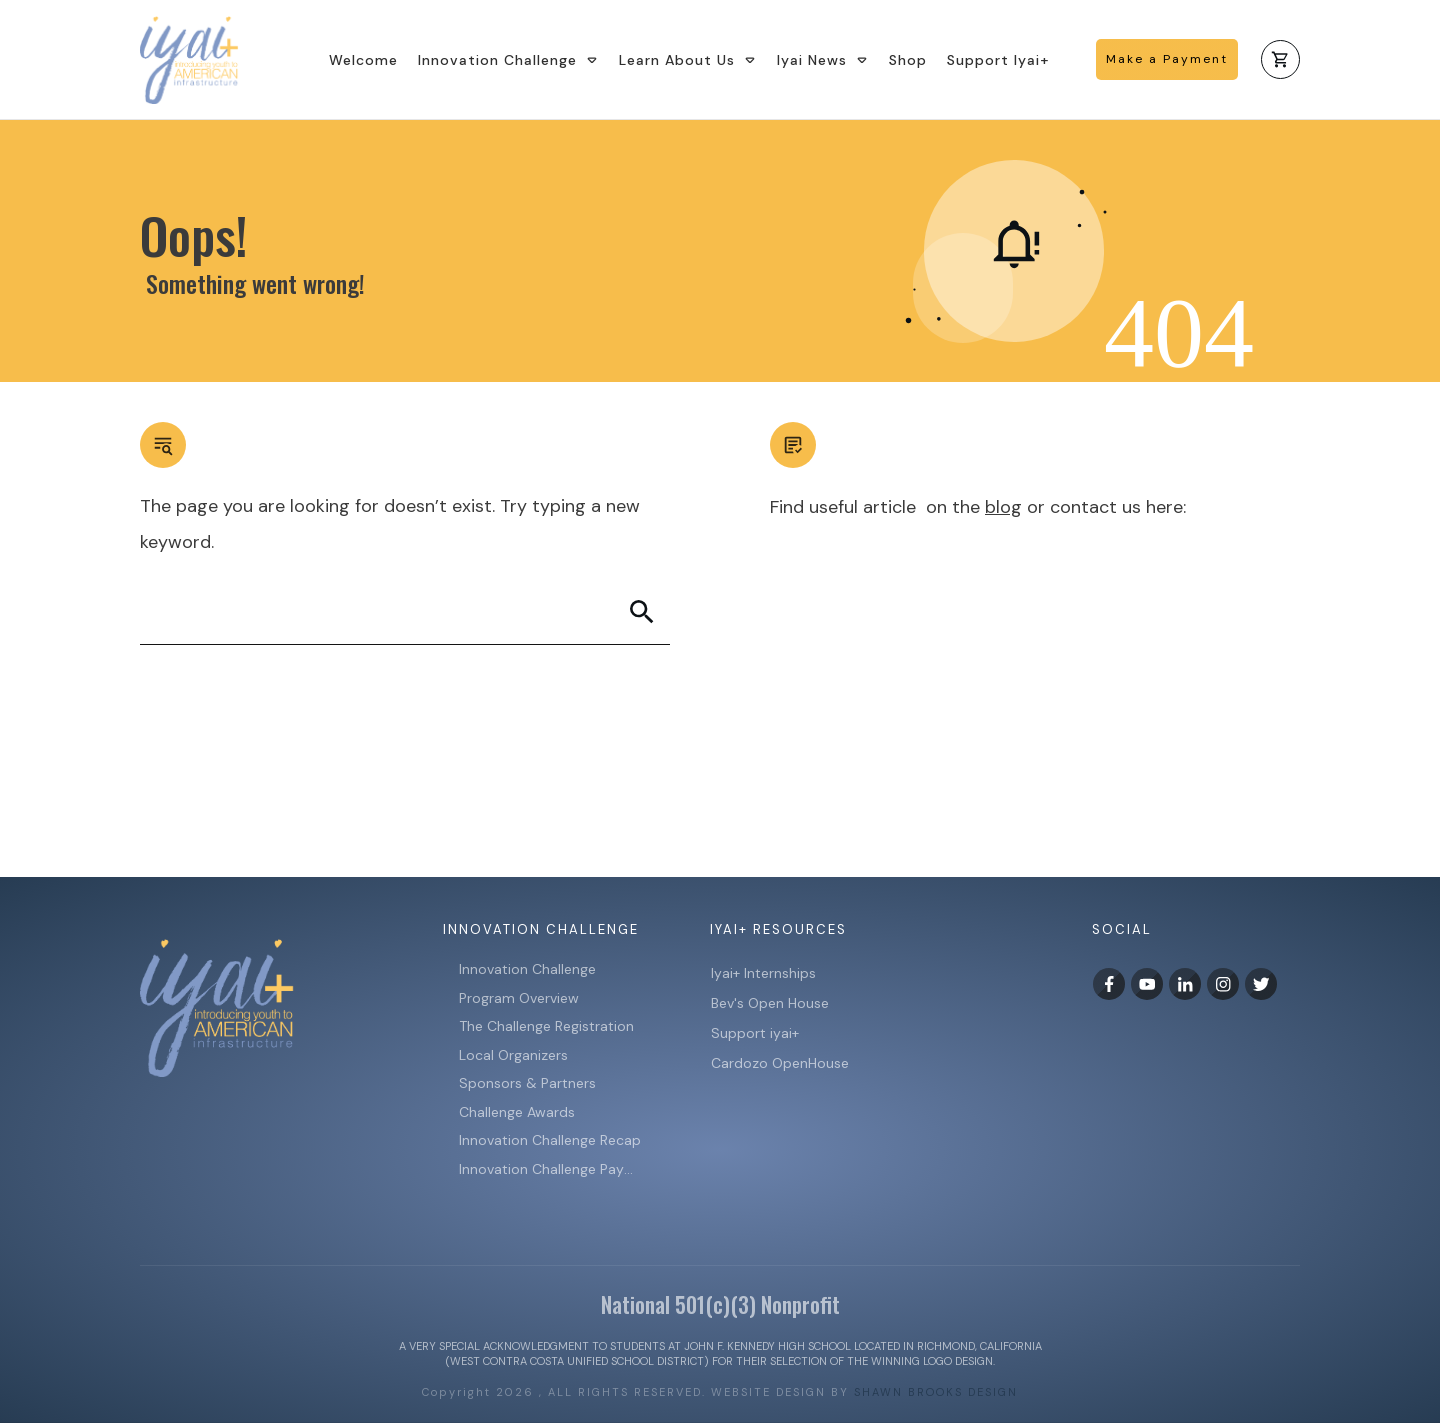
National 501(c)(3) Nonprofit (720, 1304)
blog (1003, 507)
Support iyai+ (755, 1033)
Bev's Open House (770, 1003)
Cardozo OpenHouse (780, 1063)
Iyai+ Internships (765, 973)
